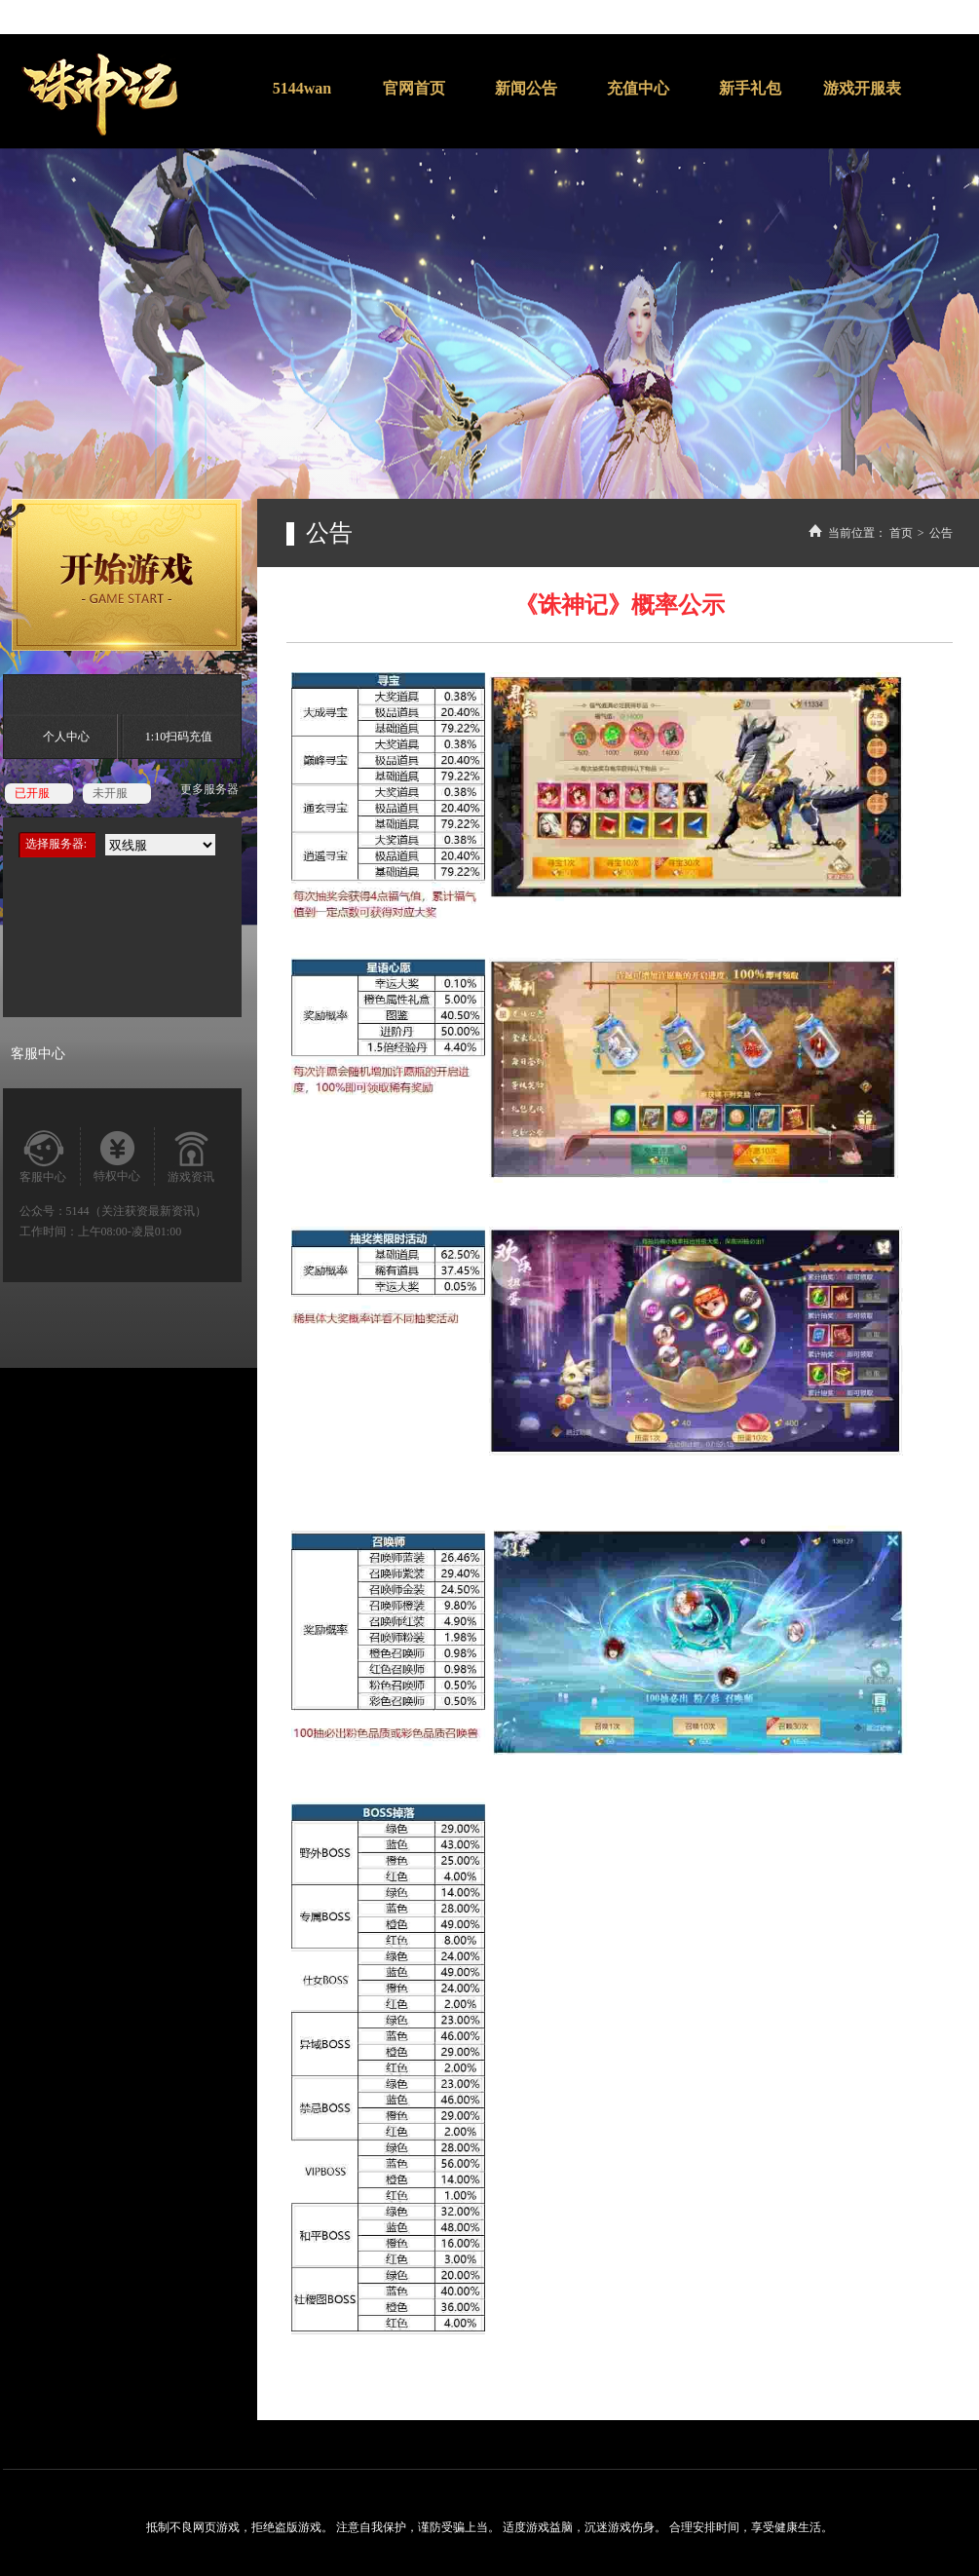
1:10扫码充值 (178, 736)
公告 (941, 533)
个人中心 (66, 736)
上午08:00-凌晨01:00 (130, 1231)
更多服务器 (209, 789)
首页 (901, 533)
